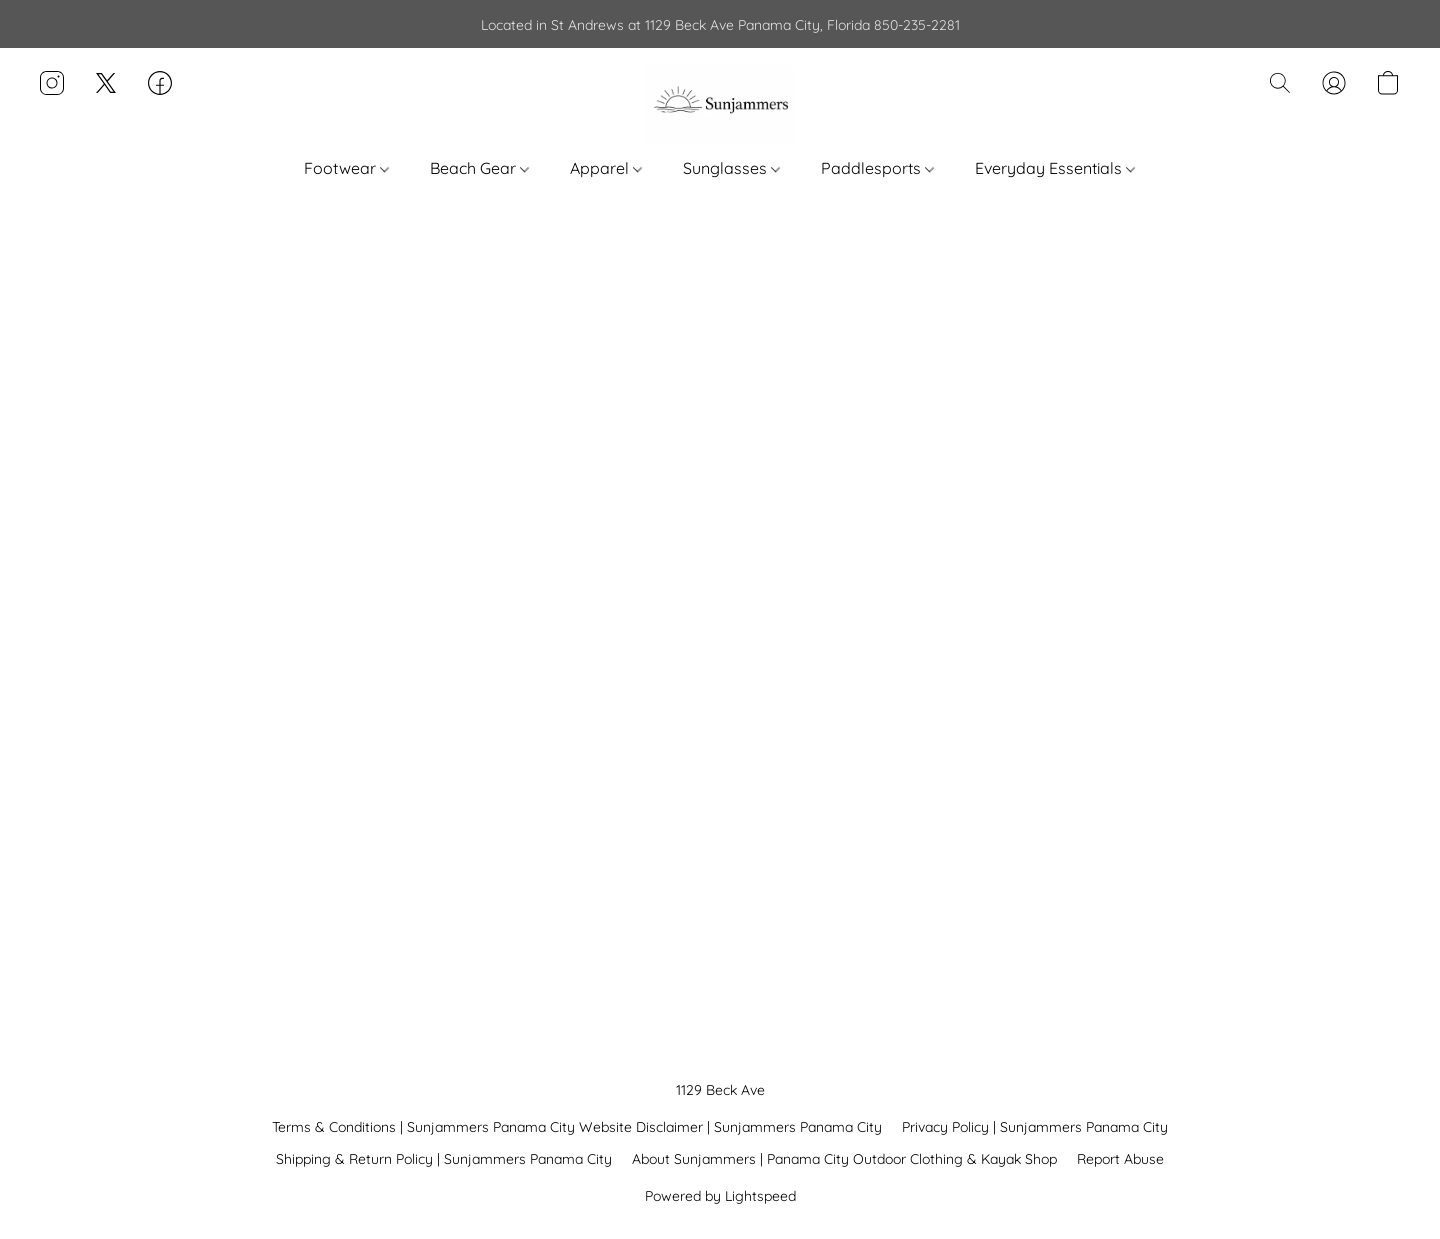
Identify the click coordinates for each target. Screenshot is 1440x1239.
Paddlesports (877, 168)
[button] (720, 103)
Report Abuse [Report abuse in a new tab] (1120, 1159)
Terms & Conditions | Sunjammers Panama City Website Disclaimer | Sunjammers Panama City (577, 1127)
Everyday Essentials (1055, 168)
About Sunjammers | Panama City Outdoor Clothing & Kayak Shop (844, 1159)
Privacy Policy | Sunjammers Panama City (1035, 1127)
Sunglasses (731, 168)
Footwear (346, 168)
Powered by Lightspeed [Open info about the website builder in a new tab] (720, 1196)
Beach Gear (479, 168)
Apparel (606, 168)
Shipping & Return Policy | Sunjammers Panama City (444, 1159)
